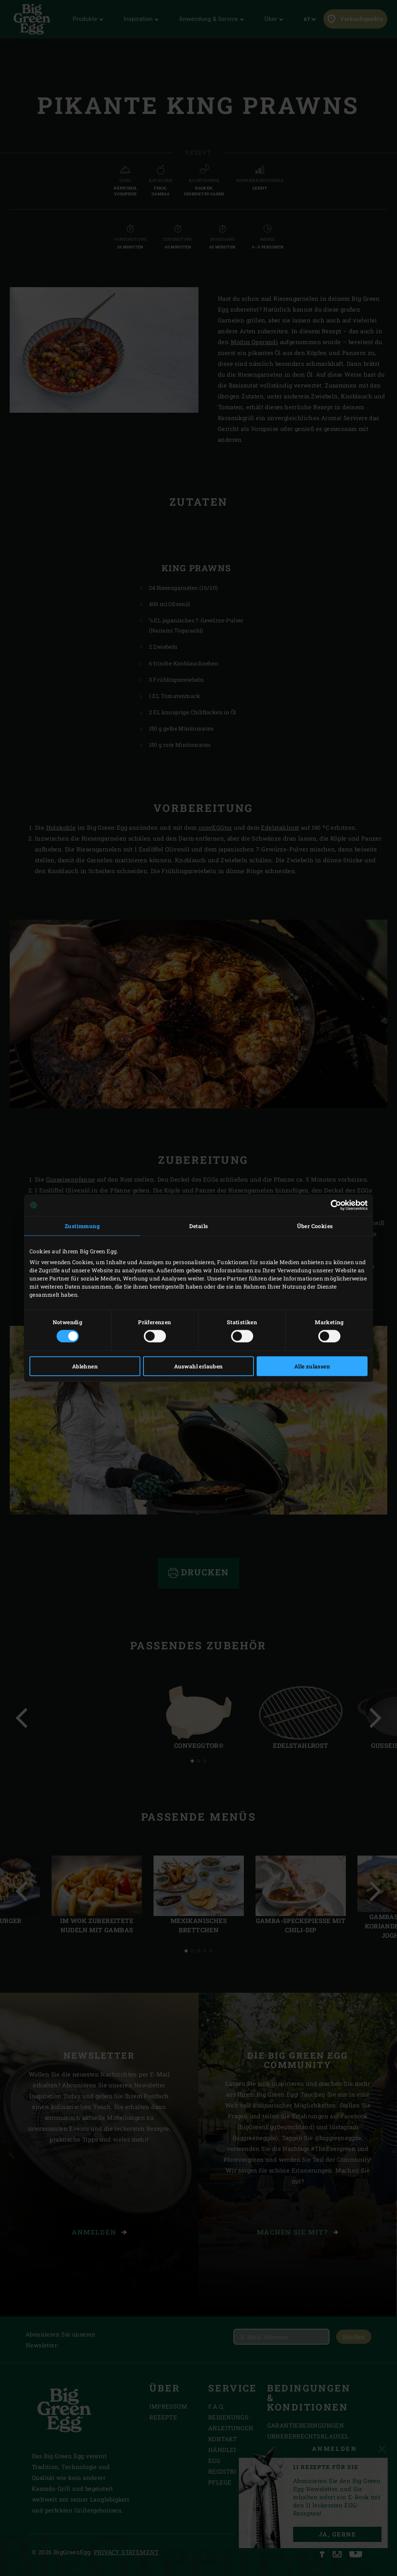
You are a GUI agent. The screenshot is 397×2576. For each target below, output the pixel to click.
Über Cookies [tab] (315, 1225)
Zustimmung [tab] (82, 1225)
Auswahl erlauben (198, 1366)
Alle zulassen (312, 1366)
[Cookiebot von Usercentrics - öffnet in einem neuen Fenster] (334, 1204)
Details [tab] (198, 1225)
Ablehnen (85, 1366)
